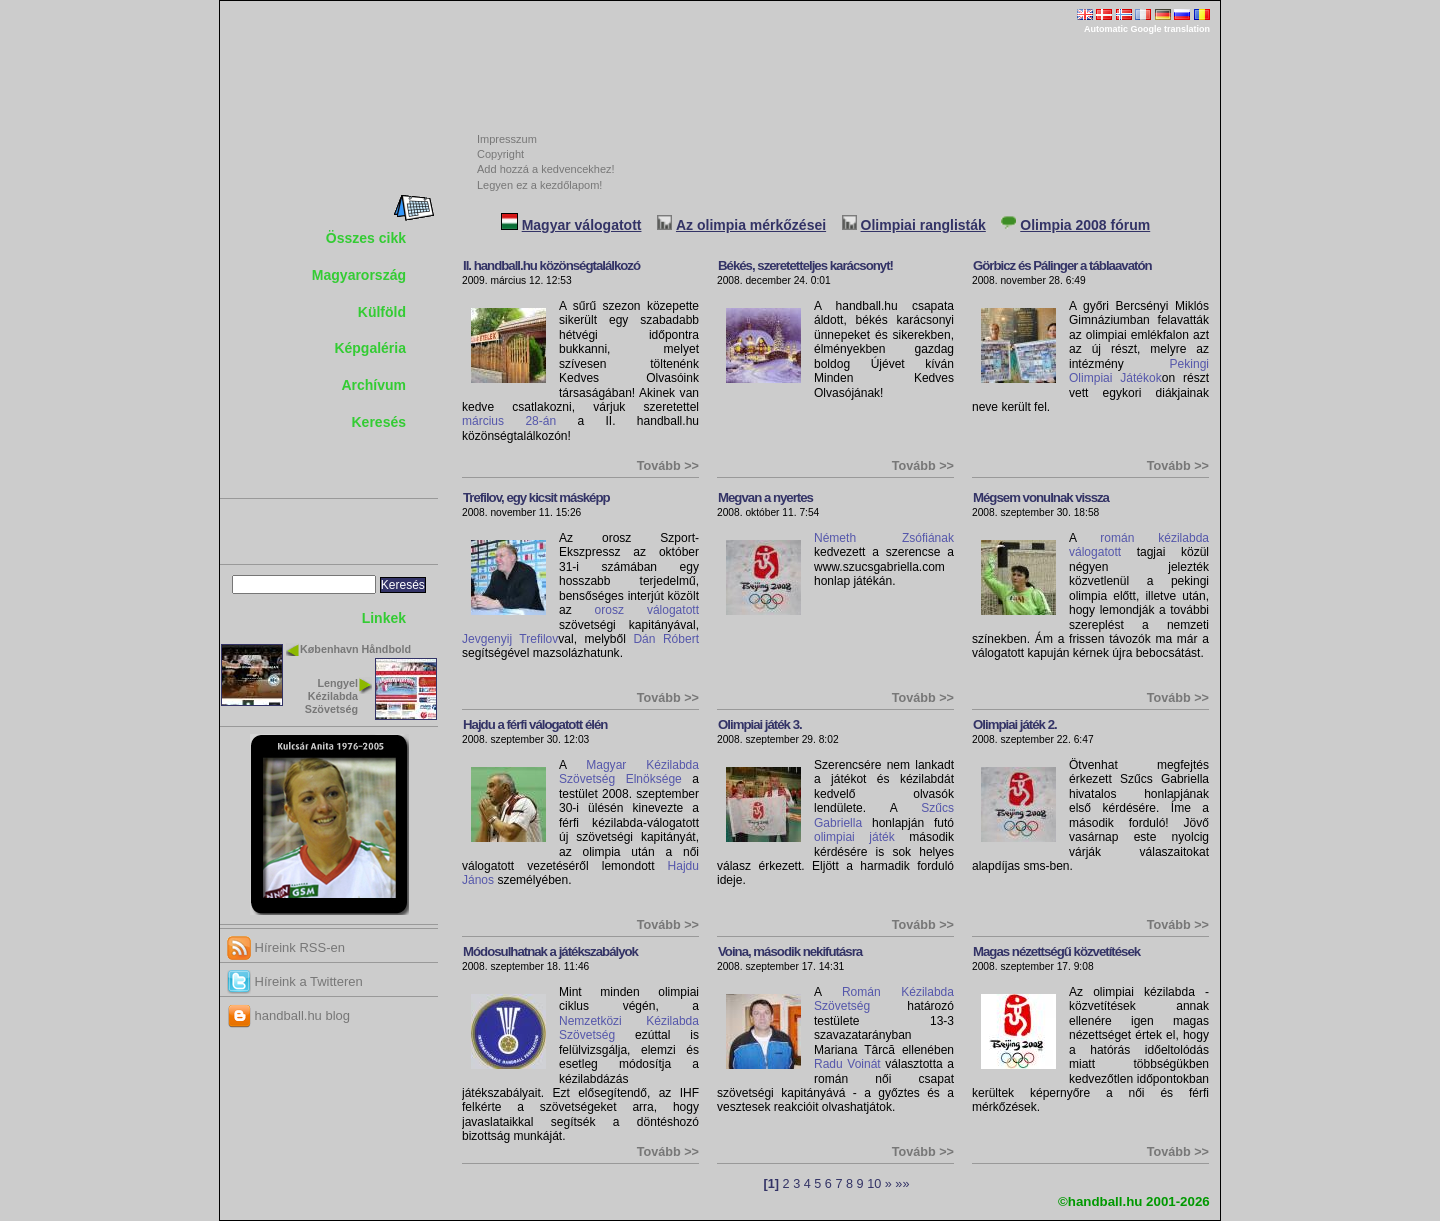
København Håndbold (355, 649)
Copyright (500, 154)
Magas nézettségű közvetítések (1056, 951)
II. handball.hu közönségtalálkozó (551, 265)
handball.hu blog (288, 1015)
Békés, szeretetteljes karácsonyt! (805, 265)
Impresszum (507, 139)
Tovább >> (668, 466)
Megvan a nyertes (765, 497)
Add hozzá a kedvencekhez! (546, 169)
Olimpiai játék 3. (760, 724)
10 (874, 1184)
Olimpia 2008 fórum (1085, 225)
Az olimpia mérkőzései (751, 225)
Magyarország (359, 275)
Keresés (379, 422)
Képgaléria (370, 348)
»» (902, 1184)
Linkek (384, 618)
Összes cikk (366, 238)
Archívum (373, 385)
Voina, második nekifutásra (790, 951)
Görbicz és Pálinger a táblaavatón (1062, 265)
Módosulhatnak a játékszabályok (550, 951)
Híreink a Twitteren (295, 981)
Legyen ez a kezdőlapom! (539, 185)
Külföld (382, 312)
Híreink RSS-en (286, 947)
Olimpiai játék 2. (1015, 724)
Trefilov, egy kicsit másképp (536, 497)
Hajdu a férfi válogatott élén (535, 724)
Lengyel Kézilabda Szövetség (331, 696)
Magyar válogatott (582, 225)
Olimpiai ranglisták (923, 225)
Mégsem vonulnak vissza (1041, 497)
